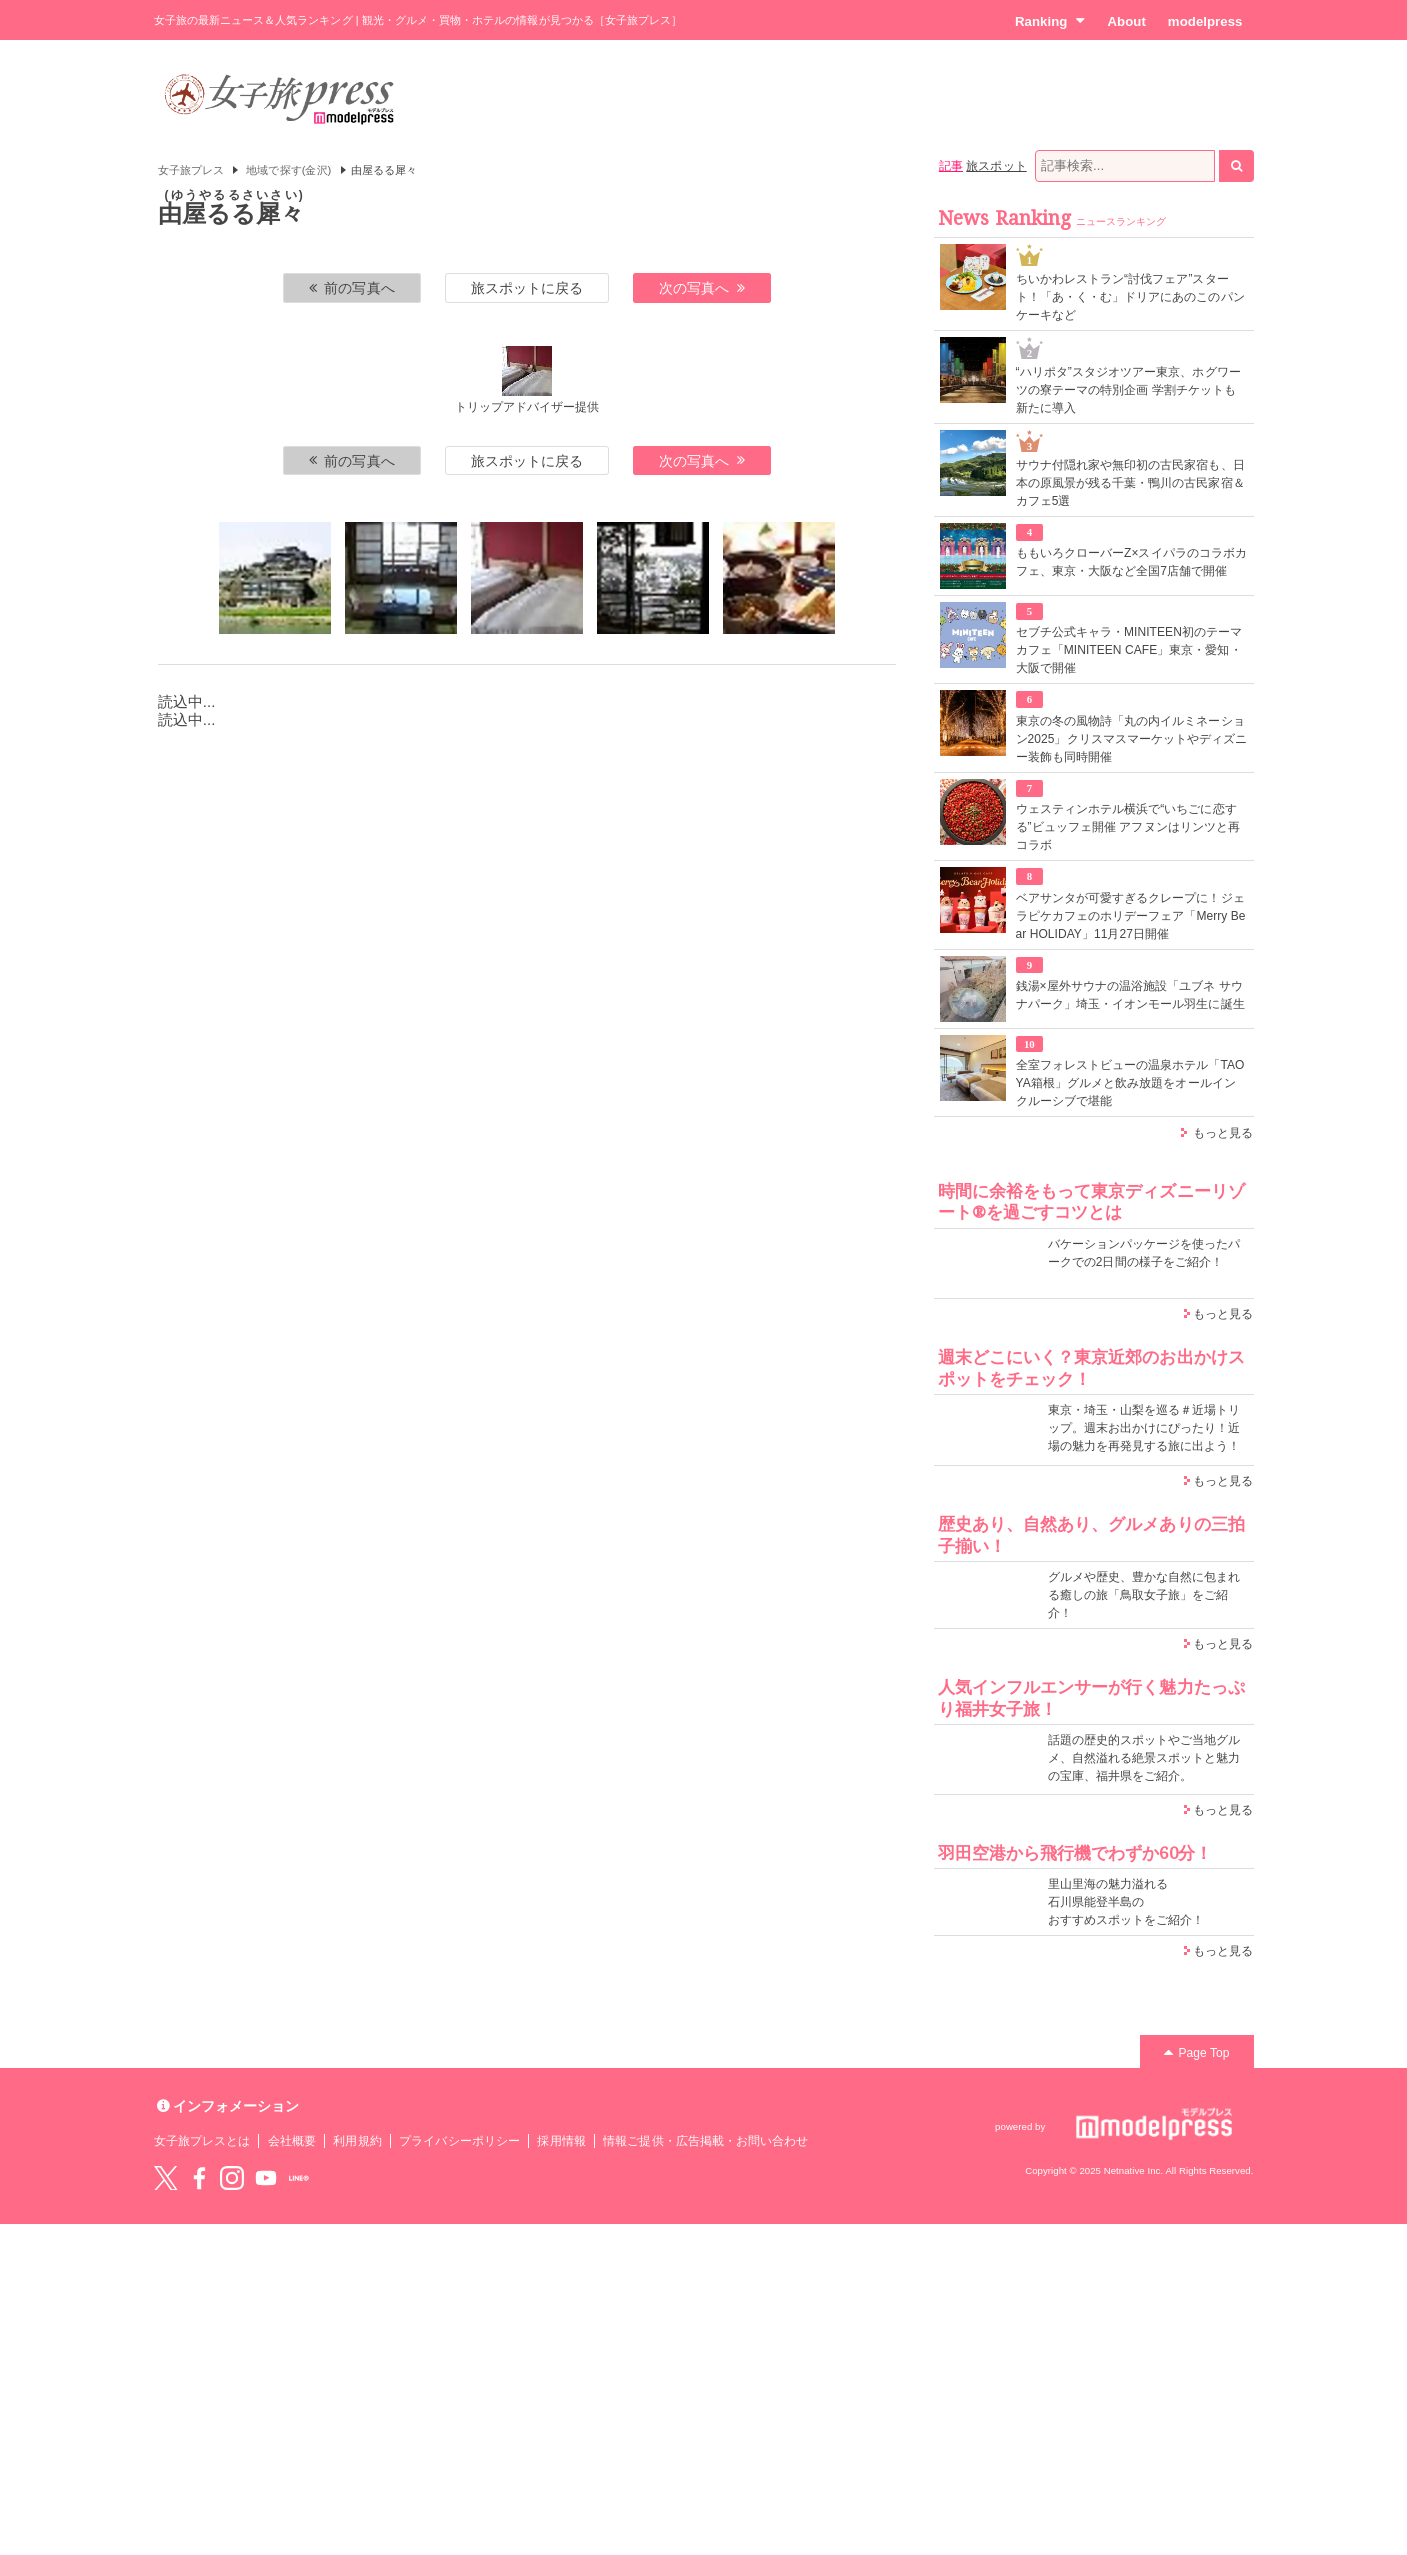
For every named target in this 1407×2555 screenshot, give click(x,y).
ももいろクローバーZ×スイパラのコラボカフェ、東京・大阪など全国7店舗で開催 (1132, 562)
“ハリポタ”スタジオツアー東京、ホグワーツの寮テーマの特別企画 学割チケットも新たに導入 (1128, 390)
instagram (232, 2178)
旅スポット (996, 166)
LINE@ (299, 2178)
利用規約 (357, 2141)
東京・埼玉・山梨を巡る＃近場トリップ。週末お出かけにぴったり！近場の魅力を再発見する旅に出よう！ (1144, 1428)
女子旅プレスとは (202, 2141)
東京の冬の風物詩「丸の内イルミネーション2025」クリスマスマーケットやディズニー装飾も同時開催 (1132, 739)
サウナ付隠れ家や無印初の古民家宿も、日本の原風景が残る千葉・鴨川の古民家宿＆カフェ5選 (1130, 483)
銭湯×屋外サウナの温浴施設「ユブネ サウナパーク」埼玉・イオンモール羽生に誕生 (1130, 995)
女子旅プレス (191, 170)
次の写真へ (702, 288)
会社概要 (292, 2141)
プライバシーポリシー (459, 2141)
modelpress (1205, 21)
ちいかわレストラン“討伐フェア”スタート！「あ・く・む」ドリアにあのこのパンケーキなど (1130, 297)
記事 (951, 166)
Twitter (166, 2178)
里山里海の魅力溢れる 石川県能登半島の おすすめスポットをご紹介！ (1126, 1902)
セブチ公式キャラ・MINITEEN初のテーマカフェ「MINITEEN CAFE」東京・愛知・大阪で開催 (1129, 650)
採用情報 (561, 2141)
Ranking (1050, 21)
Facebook (199, 2178)
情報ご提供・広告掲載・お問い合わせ (705, 2141)
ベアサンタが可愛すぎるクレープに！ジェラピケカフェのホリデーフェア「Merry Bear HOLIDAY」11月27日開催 (1131, 916)
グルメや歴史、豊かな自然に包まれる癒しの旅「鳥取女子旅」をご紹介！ (1144, 1595)
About (1126, 21)
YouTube (266, 2178)
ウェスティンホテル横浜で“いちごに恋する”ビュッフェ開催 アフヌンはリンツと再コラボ (1128, 827)
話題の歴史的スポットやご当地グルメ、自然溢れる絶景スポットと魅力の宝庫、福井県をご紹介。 (1144, 1758)
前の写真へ (352, 288)
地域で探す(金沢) (288, 170)
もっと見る (1223, 1133)
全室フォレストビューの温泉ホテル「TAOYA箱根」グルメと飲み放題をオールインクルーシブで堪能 (1130, 1083)
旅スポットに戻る (527, 288)
